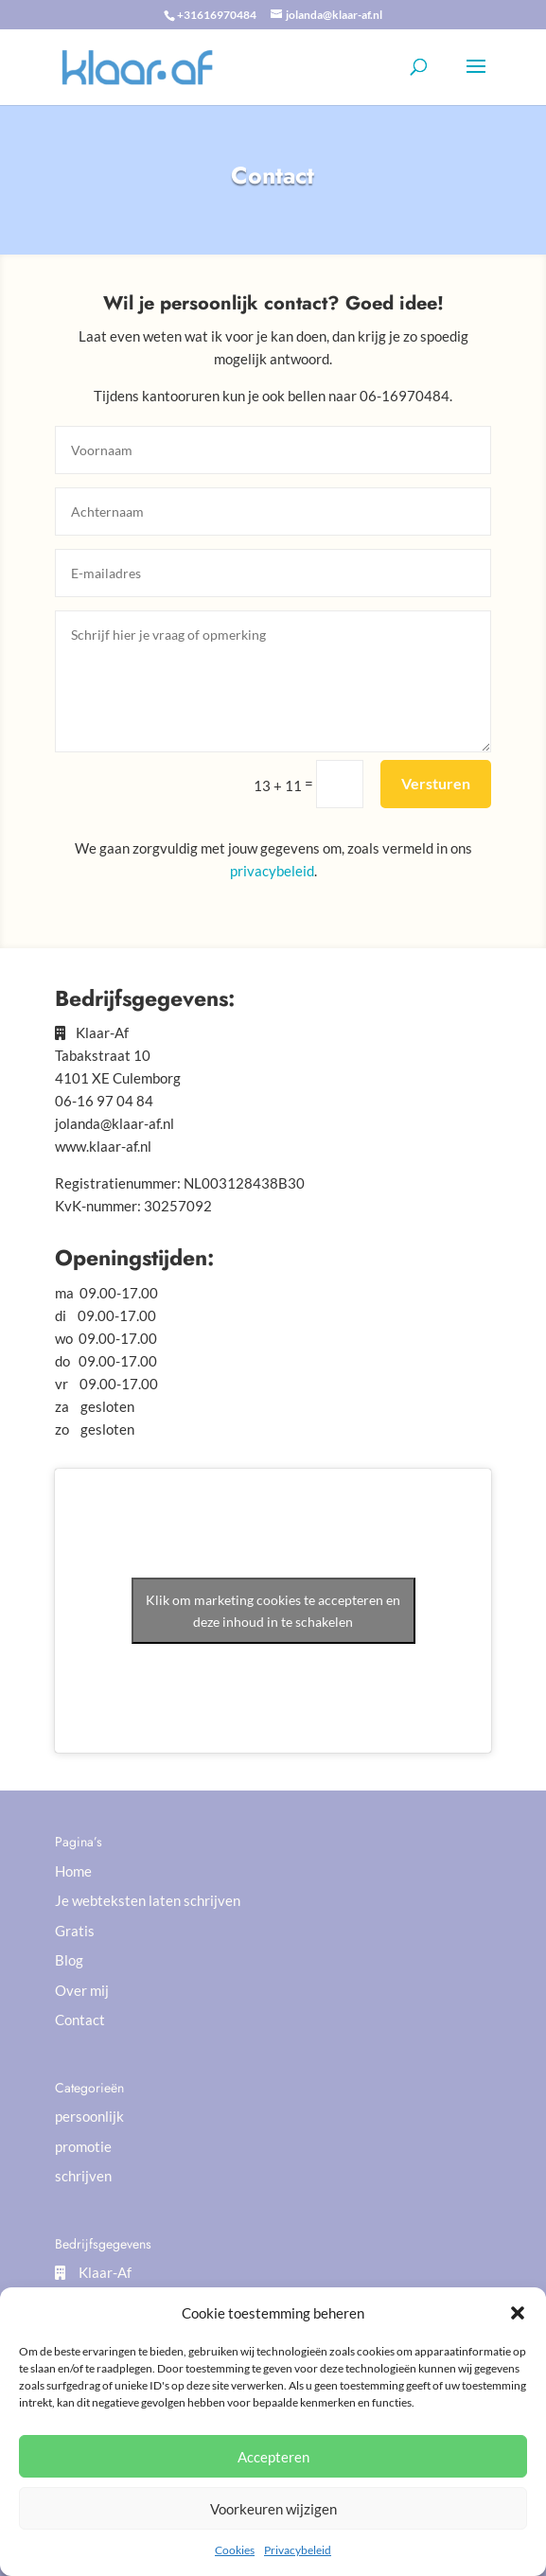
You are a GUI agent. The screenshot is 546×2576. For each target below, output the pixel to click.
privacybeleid (272, 870)
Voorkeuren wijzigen (273, 2508)
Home (73, 1870)
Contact (80, 2019)
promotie (83, 2146)
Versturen (435, 783)
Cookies (235, 2550)
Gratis (75, 1930)
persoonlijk (89, 2116)
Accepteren (273, 2456)
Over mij (82, 1990)
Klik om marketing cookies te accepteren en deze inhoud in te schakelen (273, 1611)
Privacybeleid (297, 2550)
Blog (69, 1959)
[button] (517, 2312)
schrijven (83, 2175)
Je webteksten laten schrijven (147, 1900)
